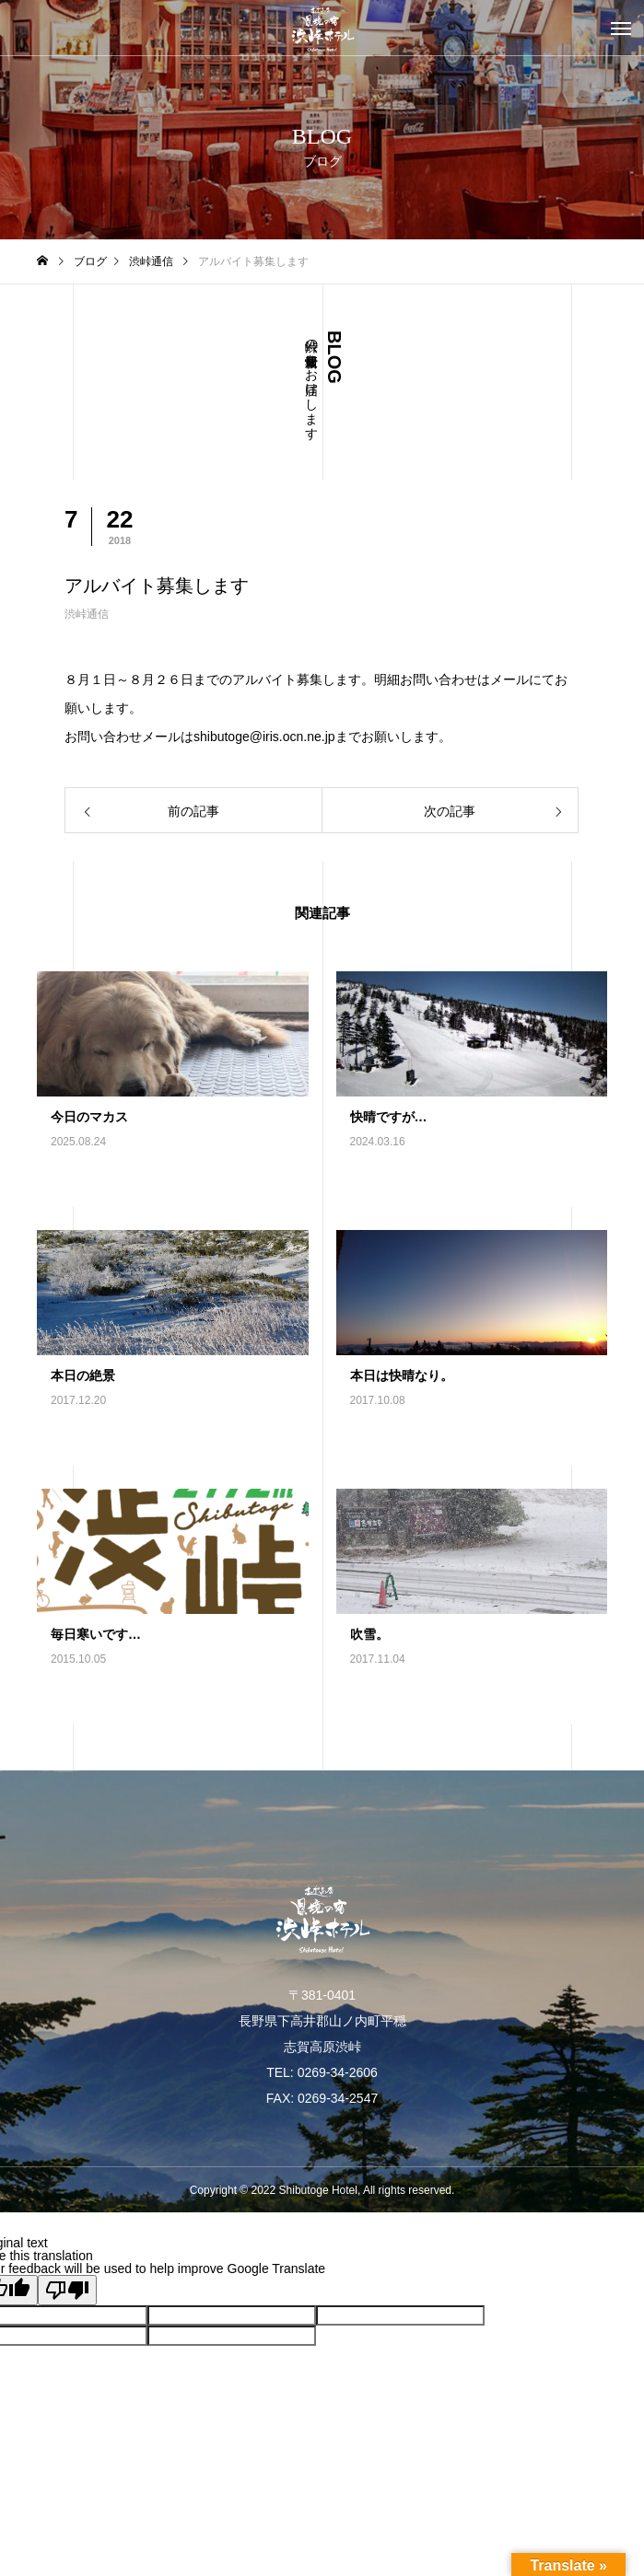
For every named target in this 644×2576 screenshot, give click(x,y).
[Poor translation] (67, 2290)
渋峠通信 (86, 614)
